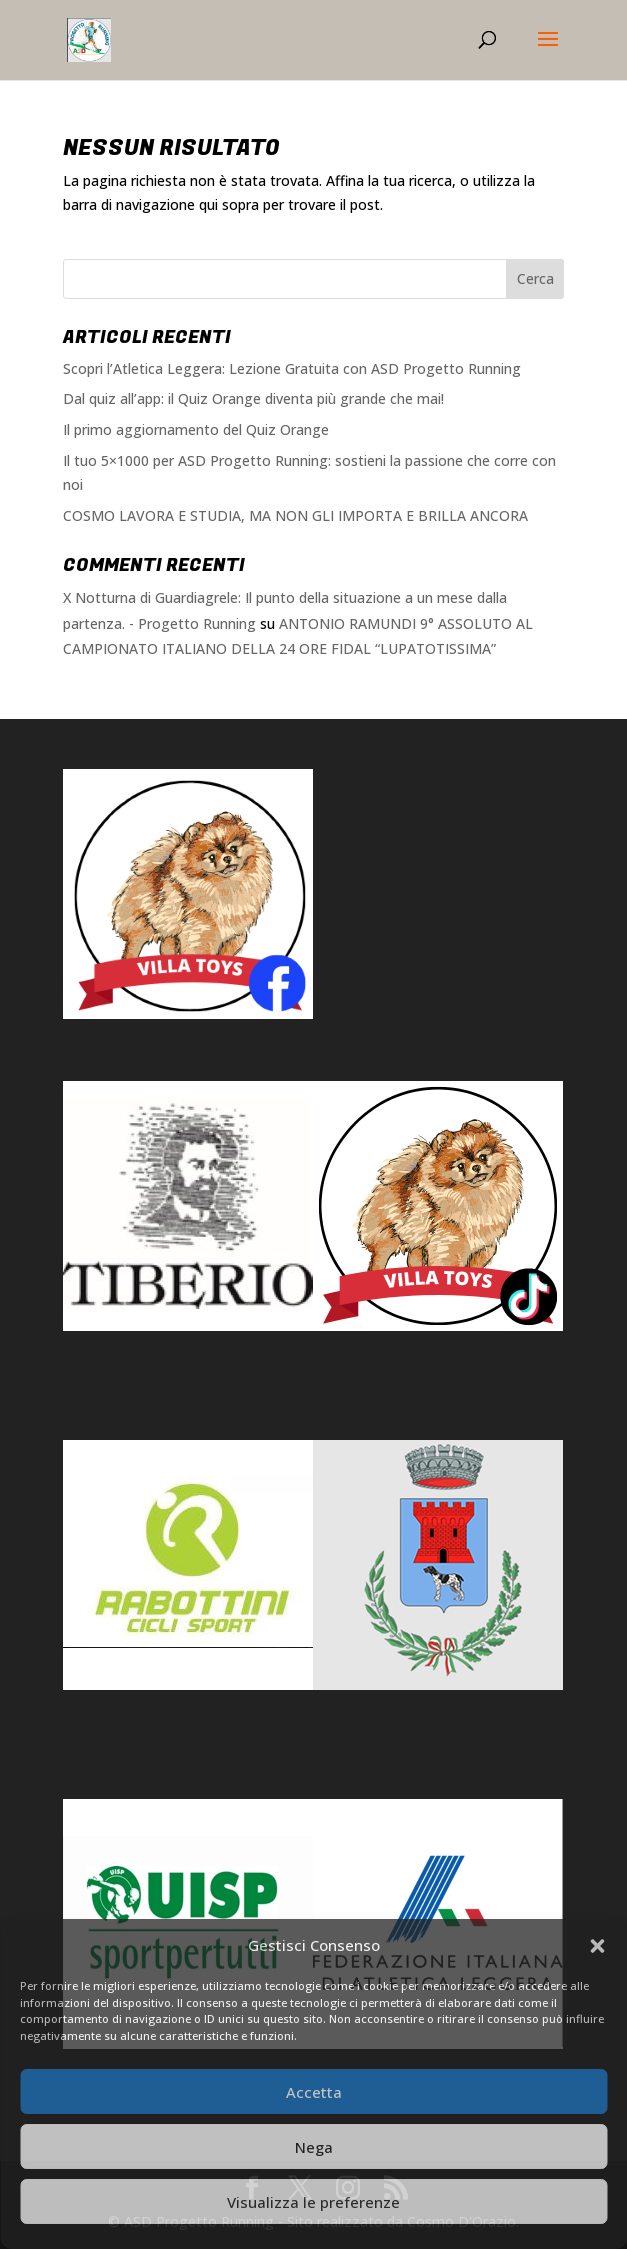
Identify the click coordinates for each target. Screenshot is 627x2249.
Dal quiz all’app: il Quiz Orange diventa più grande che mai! (253, 398)
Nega (314, 2147)
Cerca (535, 278)
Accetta (314, 2092)
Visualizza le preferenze (313, 2202)
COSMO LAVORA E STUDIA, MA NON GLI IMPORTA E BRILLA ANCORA (295, 515)
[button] (597, 1946)
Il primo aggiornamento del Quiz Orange (196, 429)
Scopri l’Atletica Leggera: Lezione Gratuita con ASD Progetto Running (292, 368)
